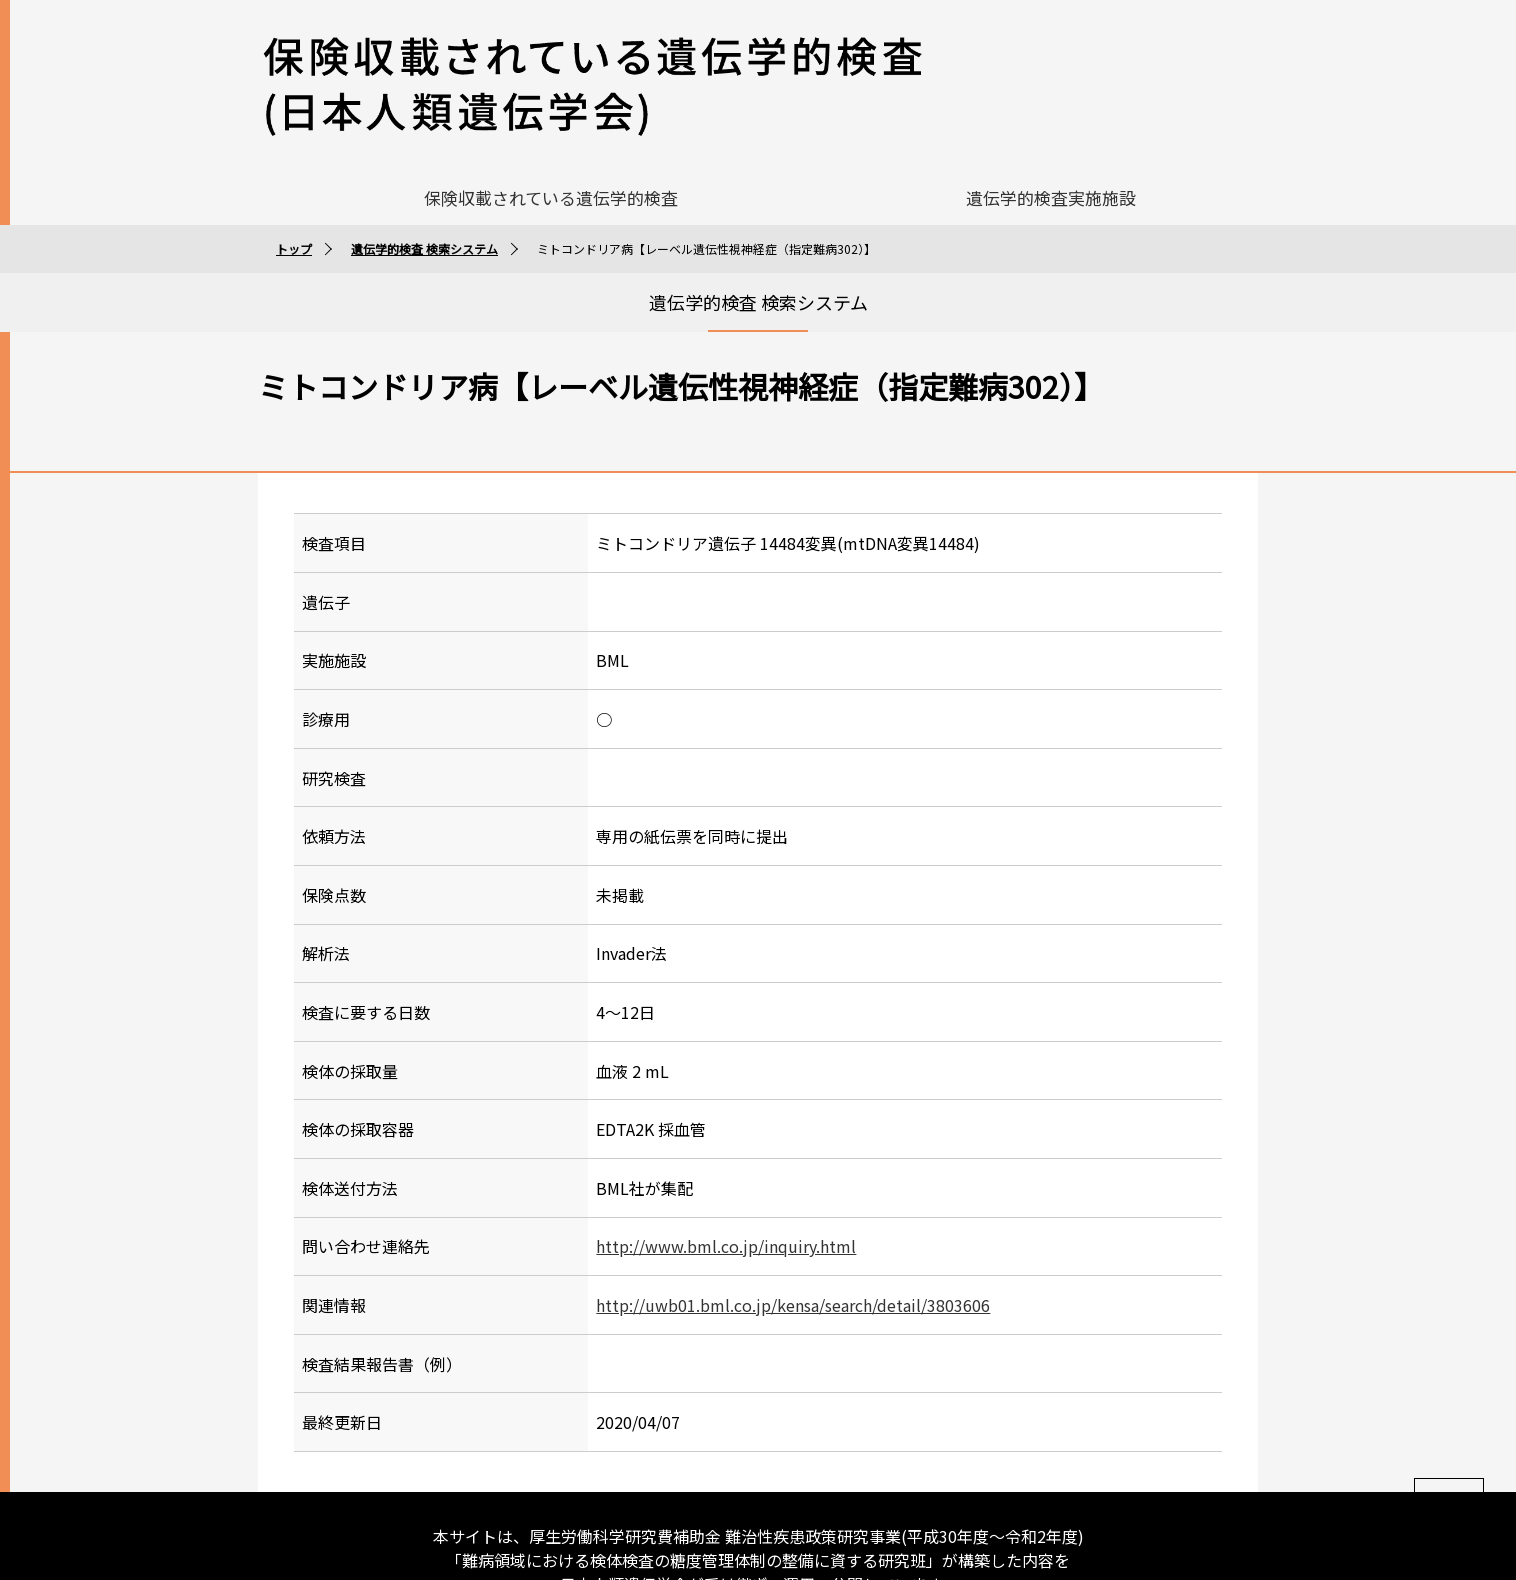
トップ (294, 200)
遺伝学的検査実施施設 (1051, 149)
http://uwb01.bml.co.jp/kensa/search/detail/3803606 (793, 1257)
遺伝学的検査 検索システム (424, 200)
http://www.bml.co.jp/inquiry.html (726, 1198)
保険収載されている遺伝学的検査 (551, 149)
